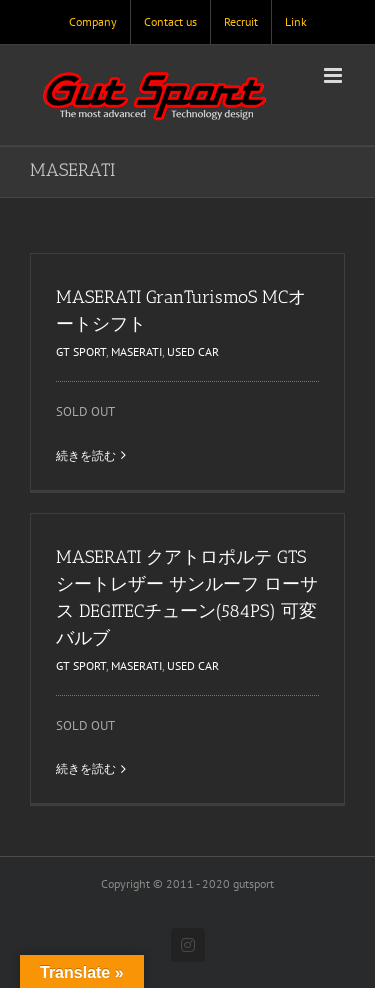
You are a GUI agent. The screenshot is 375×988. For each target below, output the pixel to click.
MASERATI (136, 351)
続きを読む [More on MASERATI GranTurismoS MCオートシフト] (86, 455)
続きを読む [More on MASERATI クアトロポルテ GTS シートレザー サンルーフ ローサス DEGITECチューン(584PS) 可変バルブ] (86, 768)
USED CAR (193, 351)
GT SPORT (81, 351)
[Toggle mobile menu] (334, 75)
